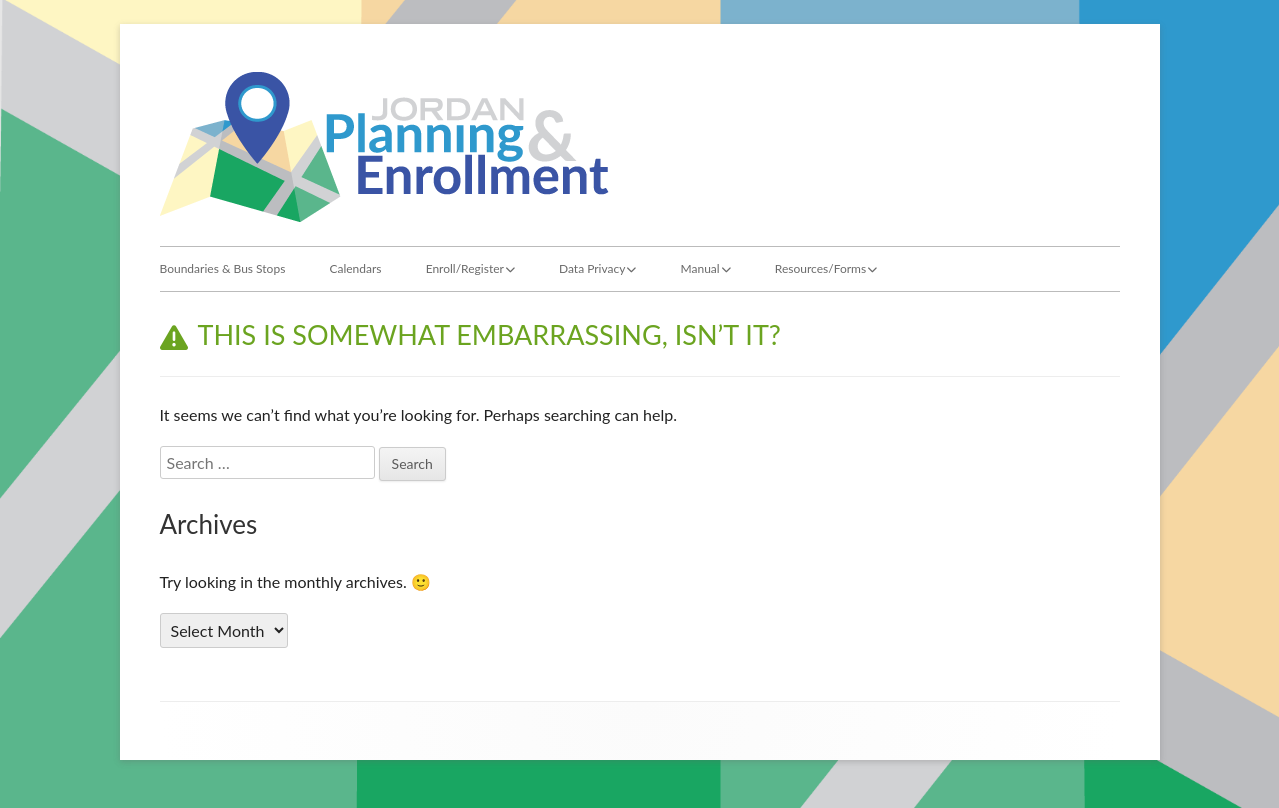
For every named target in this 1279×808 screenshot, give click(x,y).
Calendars (355, 268)
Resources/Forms (820, 268)
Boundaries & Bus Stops (223, 268)
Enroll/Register (465, 268)
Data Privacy (592, 268)
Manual (700, 268)
